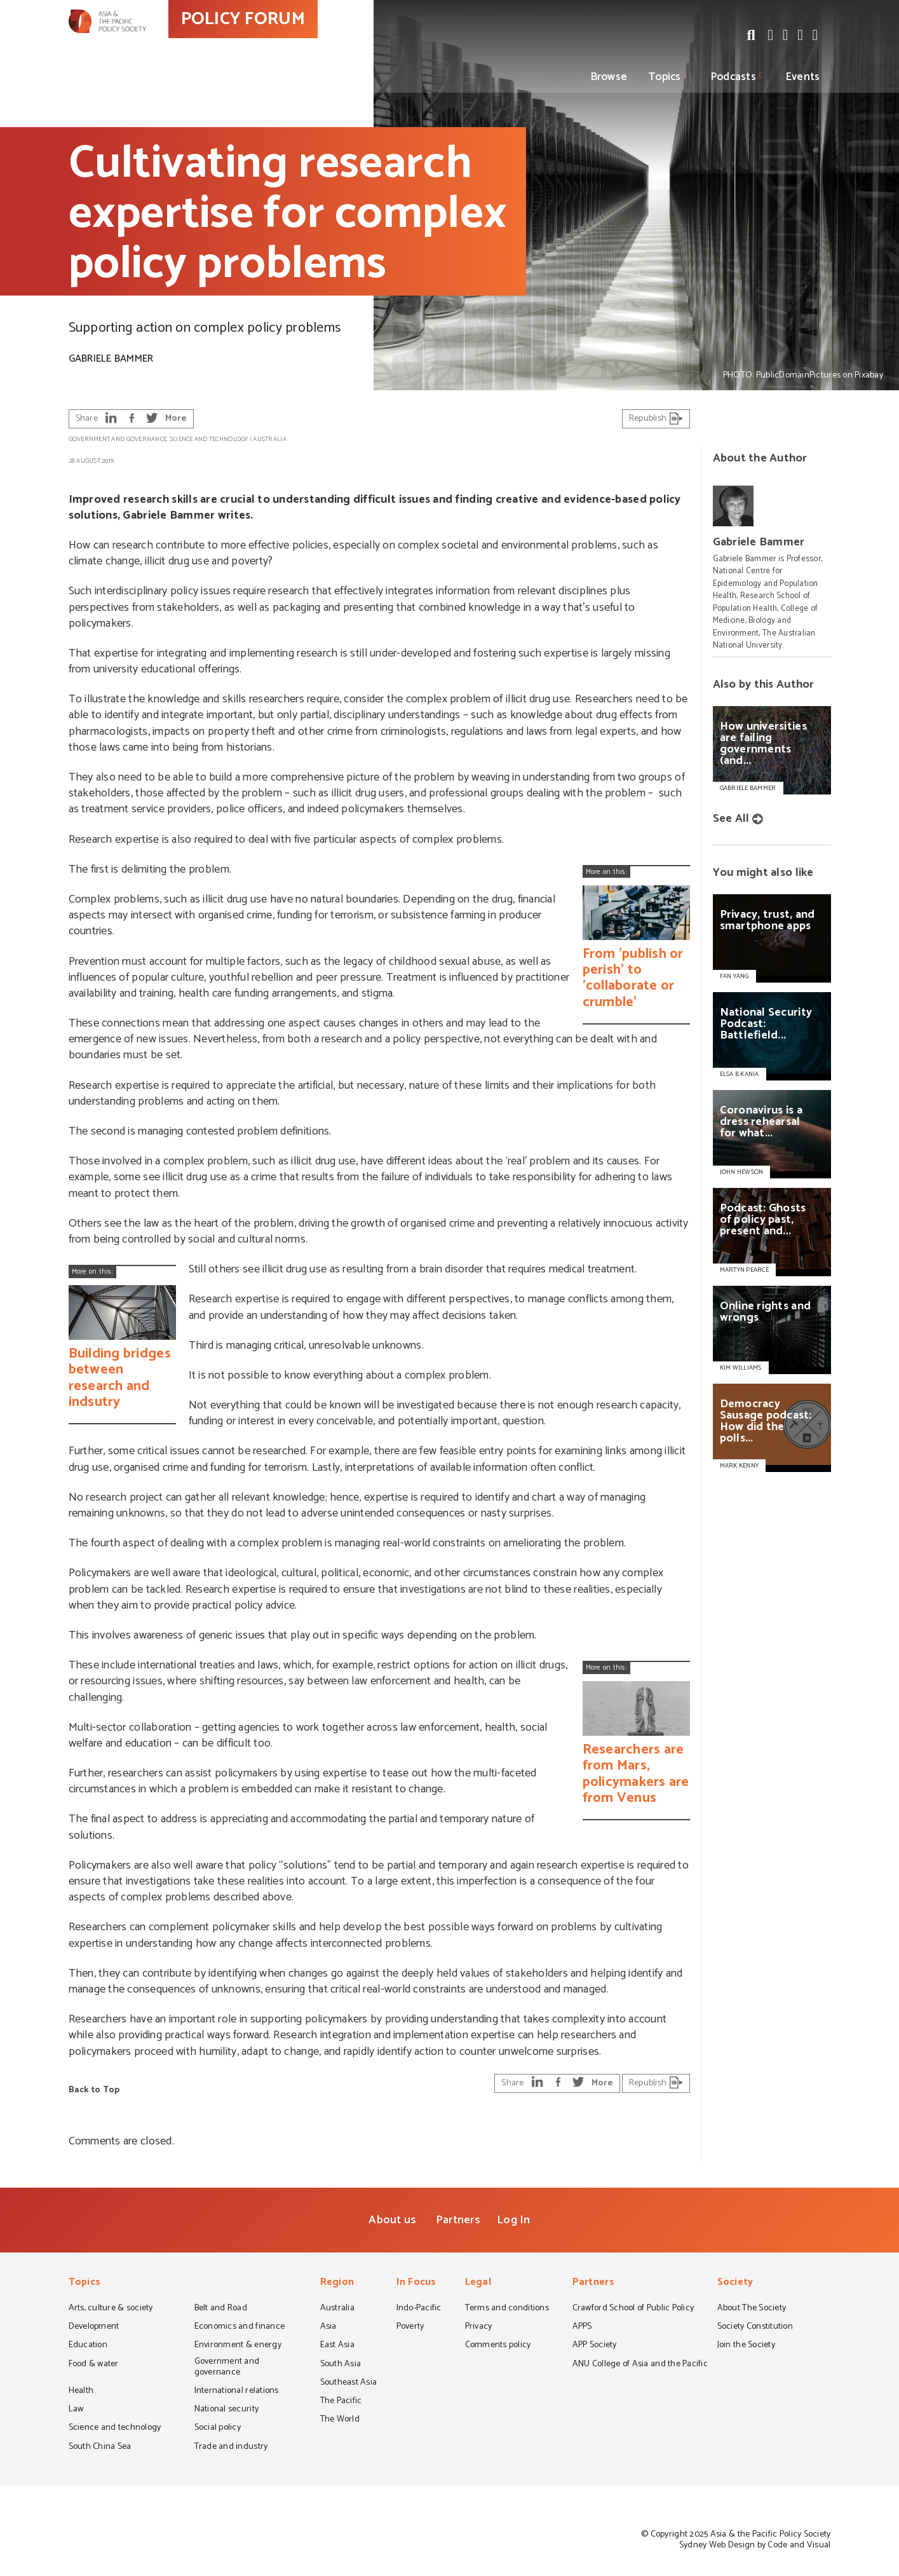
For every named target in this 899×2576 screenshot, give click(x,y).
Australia (269, 439)
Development (94, 2327)
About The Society (752, 2309)
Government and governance (118, 439)
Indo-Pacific (419, 2309)
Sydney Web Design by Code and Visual (755, 2545)
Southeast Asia (348, 2383)
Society (735, 2283)
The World (340, 2420)
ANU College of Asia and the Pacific (640, 2365)
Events (803, 77)
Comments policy (498, 2346)
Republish (656, 418)
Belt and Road (220, 2309)
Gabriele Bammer (111, 358)
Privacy (478, 2327)
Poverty (410, 2327)
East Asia (337, 2346)
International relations (236, 2391)
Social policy (217, 2428)
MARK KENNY (739, 1466)
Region (337, 2283)
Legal (478, 2283)
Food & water (94, 2365)
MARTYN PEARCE (744, 1270)
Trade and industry (231, 2447)
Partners (458, 2220)
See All (731, 818)
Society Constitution (755, 2327)
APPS (582, 2327)
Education (88, 2346)
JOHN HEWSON (742, 1172)
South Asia (341, 2365)
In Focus (416, 2283)
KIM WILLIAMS (741, 1368)
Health (81, 2391)
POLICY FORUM (302, 43)
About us (392, 2220)
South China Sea (100, 2447)
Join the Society (746, 2346)
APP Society (594, 2346)
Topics (665, 77)
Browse (609, 77)
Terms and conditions (507, 2309)
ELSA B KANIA (739, 1074)
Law (76, 2410)
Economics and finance (239, 2327)
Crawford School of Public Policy (633, 2309)
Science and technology (209, 439)
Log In (514, 2220)
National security (226, 2410)
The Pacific (341, 2401)
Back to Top (94, 2090)
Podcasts (733, 77)
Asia (328, 2327)
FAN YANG (734, 976)
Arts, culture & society (111, 2309)
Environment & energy (237, 2346)
